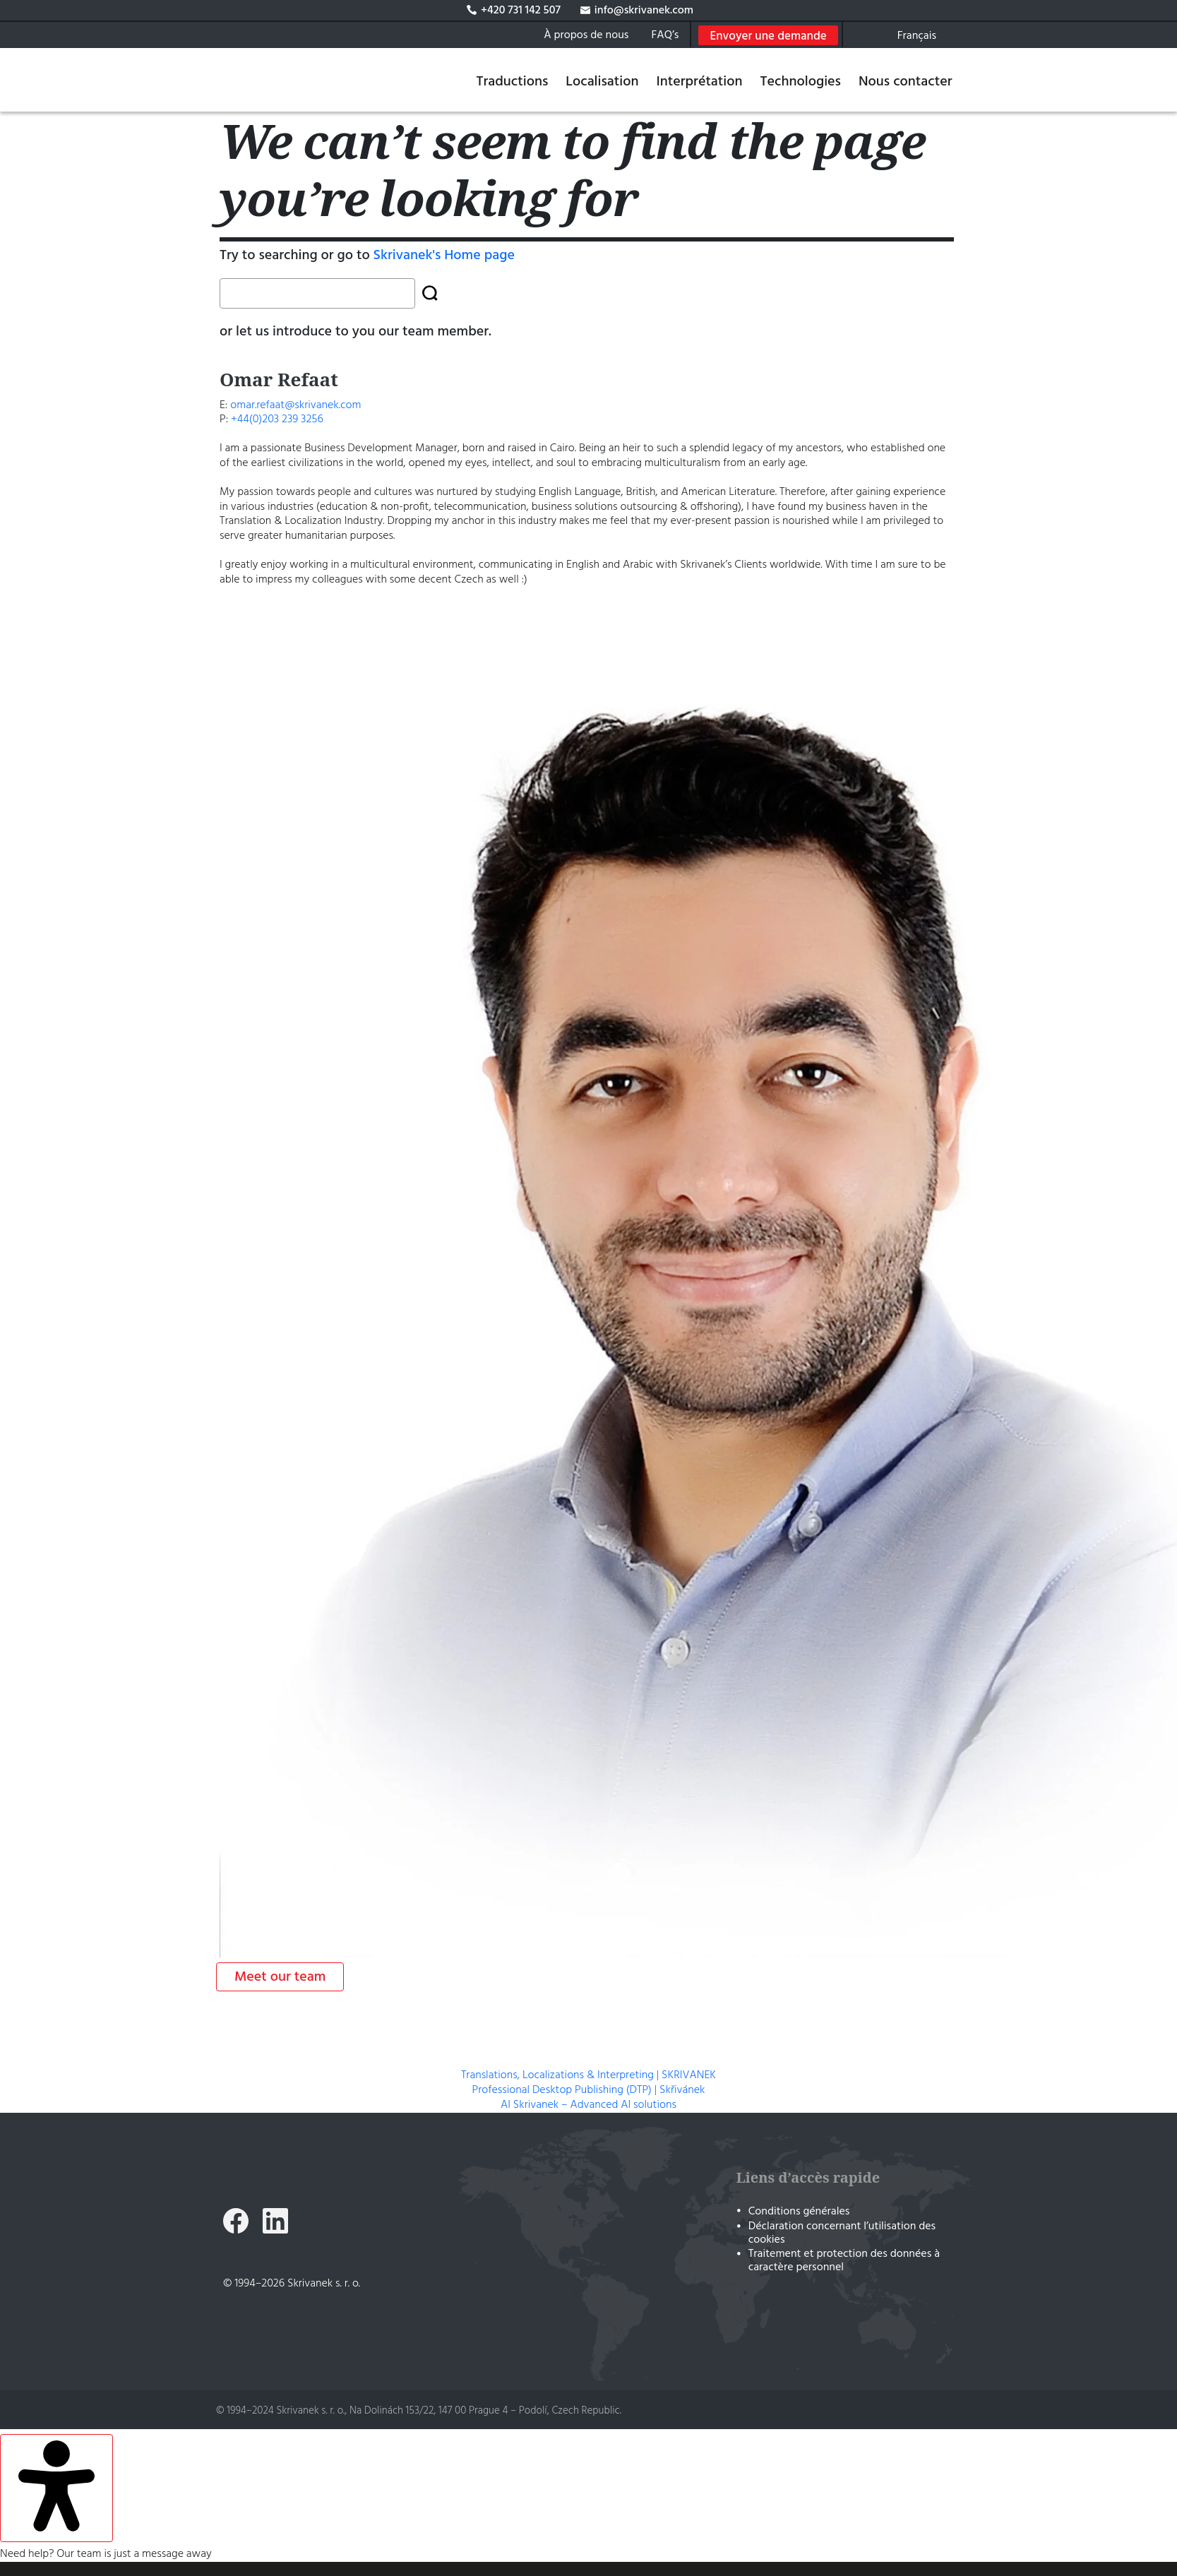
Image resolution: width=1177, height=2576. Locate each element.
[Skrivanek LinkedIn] (275, 2223)
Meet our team (279, 1977)
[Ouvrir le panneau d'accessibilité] (56, 2488)
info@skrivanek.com (636, 10)
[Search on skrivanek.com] (858, 34)
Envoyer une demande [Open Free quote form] (768, 36)
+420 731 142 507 (521, 10)
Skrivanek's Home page (444, 255)
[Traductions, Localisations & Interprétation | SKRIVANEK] (274, 79)
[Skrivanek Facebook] (236, 2223)
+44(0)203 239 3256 (277, 419)
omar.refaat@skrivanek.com (297, 405)
